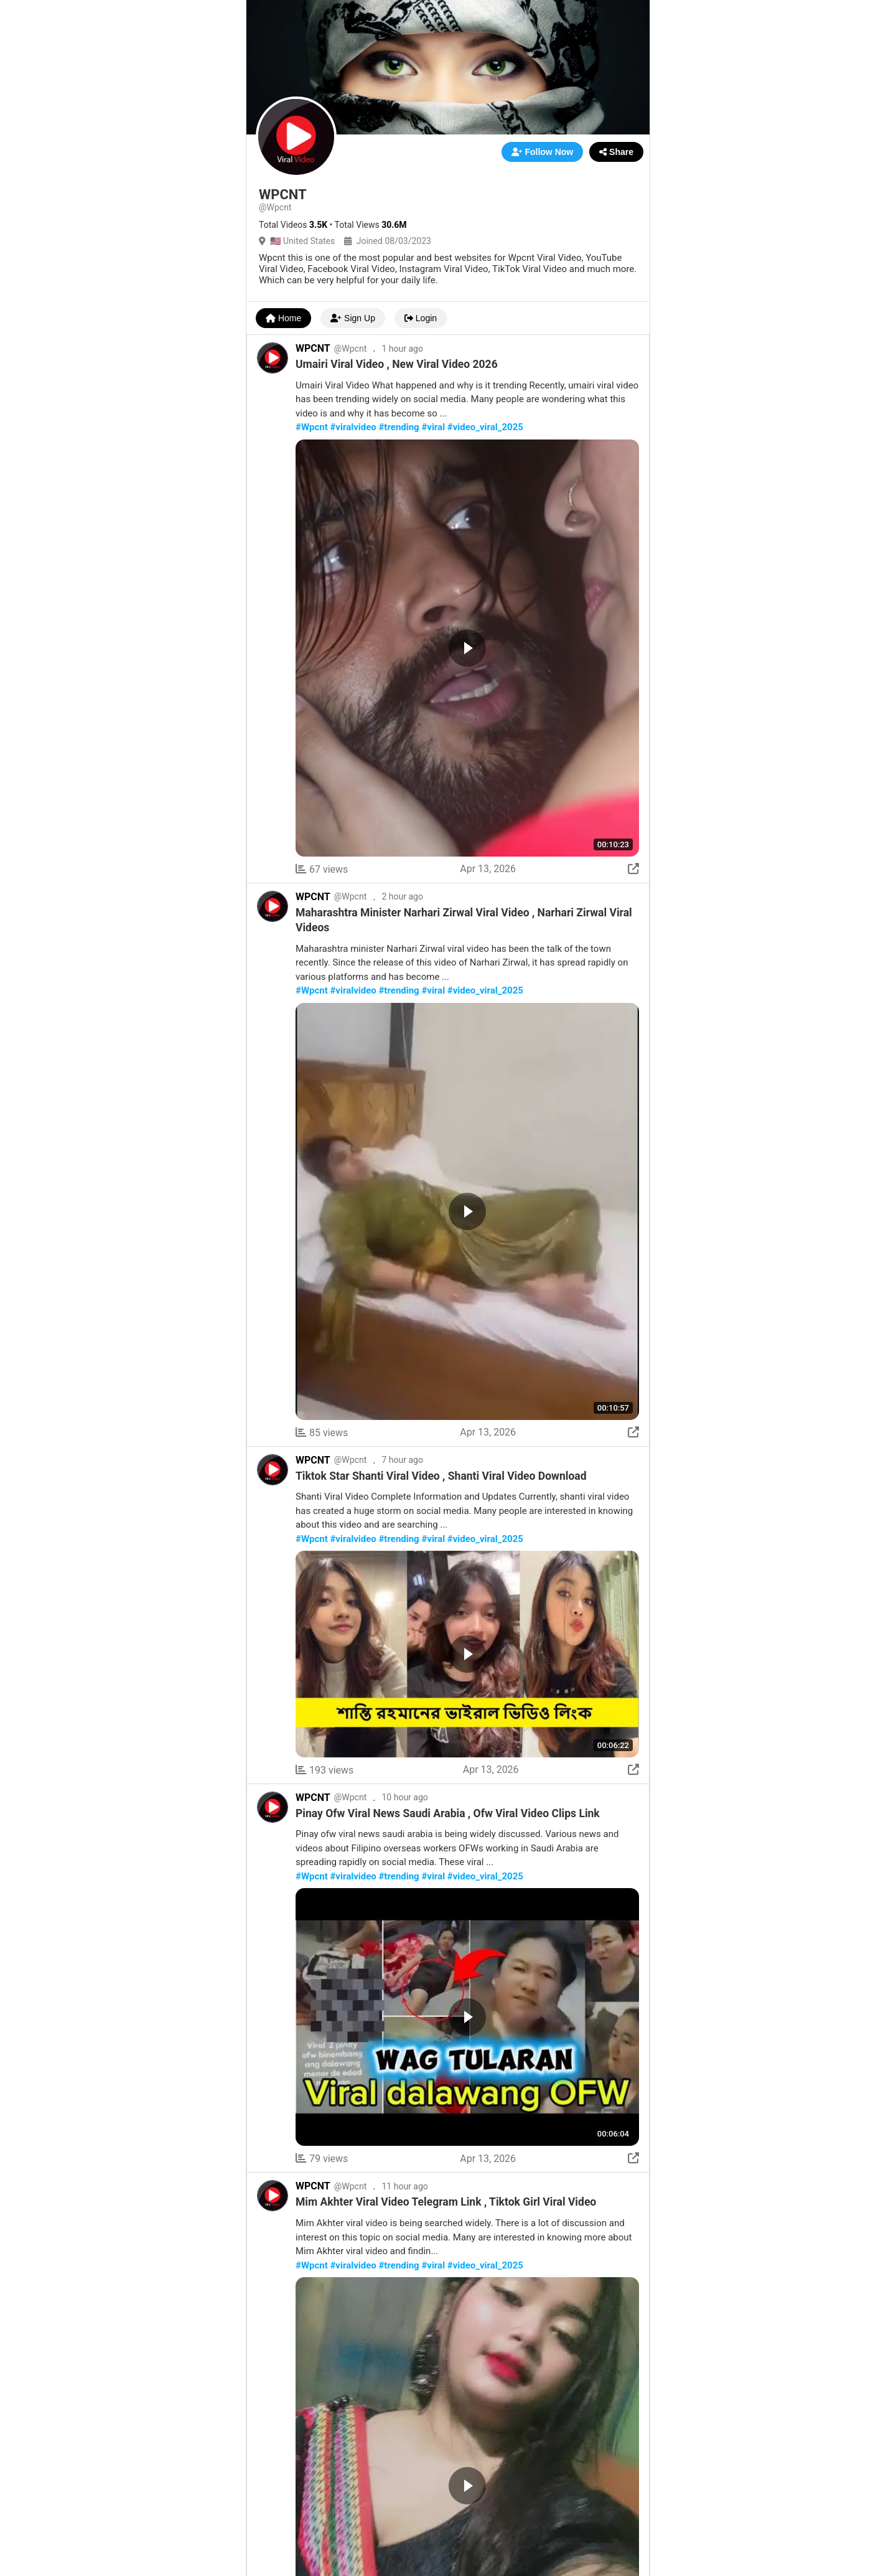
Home (283, 318)
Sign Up (352, 318)
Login (420, 318)
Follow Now (542, 152)
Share (616, 152)
